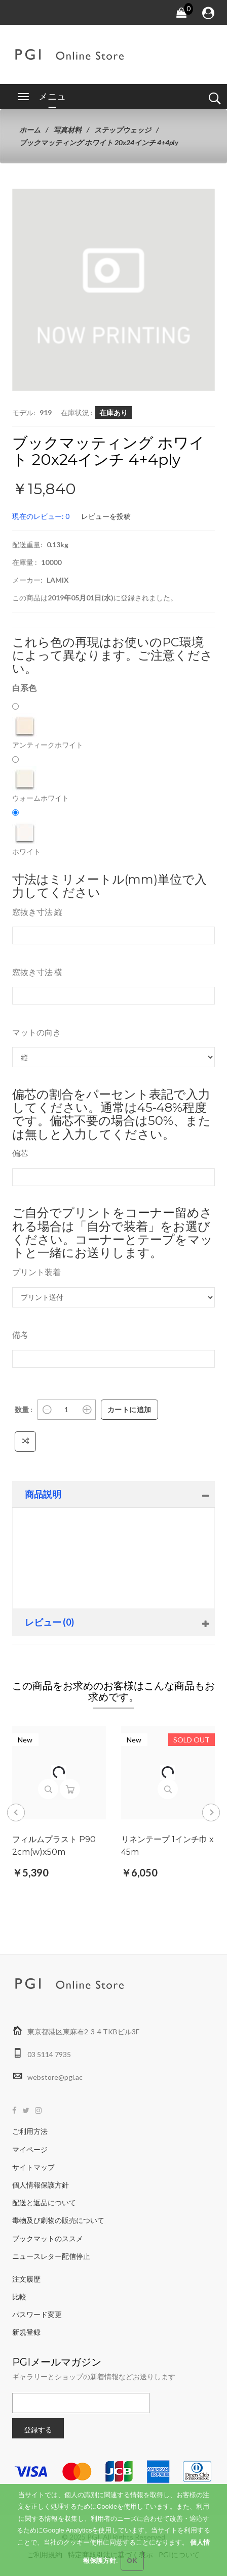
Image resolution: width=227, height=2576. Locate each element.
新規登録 (26, 2332)
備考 (20, 1334)
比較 (19, 2296)
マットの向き (36, 1032)
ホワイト (26, 838)
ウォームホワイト (40, 784)
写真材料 (67, 129)
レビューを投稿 (106, 516)
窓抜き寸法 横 (37, 972)
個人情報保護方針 (40, 2184)
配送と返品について (44, 2202)
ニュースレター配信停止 (51, 2256)
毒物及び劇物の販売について (58, 2220)
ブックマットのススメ (47, 2238)
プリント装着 (36, 1272)
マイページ (30, 2149)
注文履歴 (26, 2279)
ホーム (30, 129)
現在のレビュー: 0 (40, 516)
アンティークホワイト (47, 731)
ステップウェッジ (122, 129)
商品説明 (43, 1494)
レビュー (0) (49, 1622)
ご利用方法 (30, 2131)
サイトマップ (33, 2167)
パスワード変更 (37, 2314)
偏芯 (20, 1153)
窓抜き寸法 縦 (37, 911)
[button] (191, 212)
